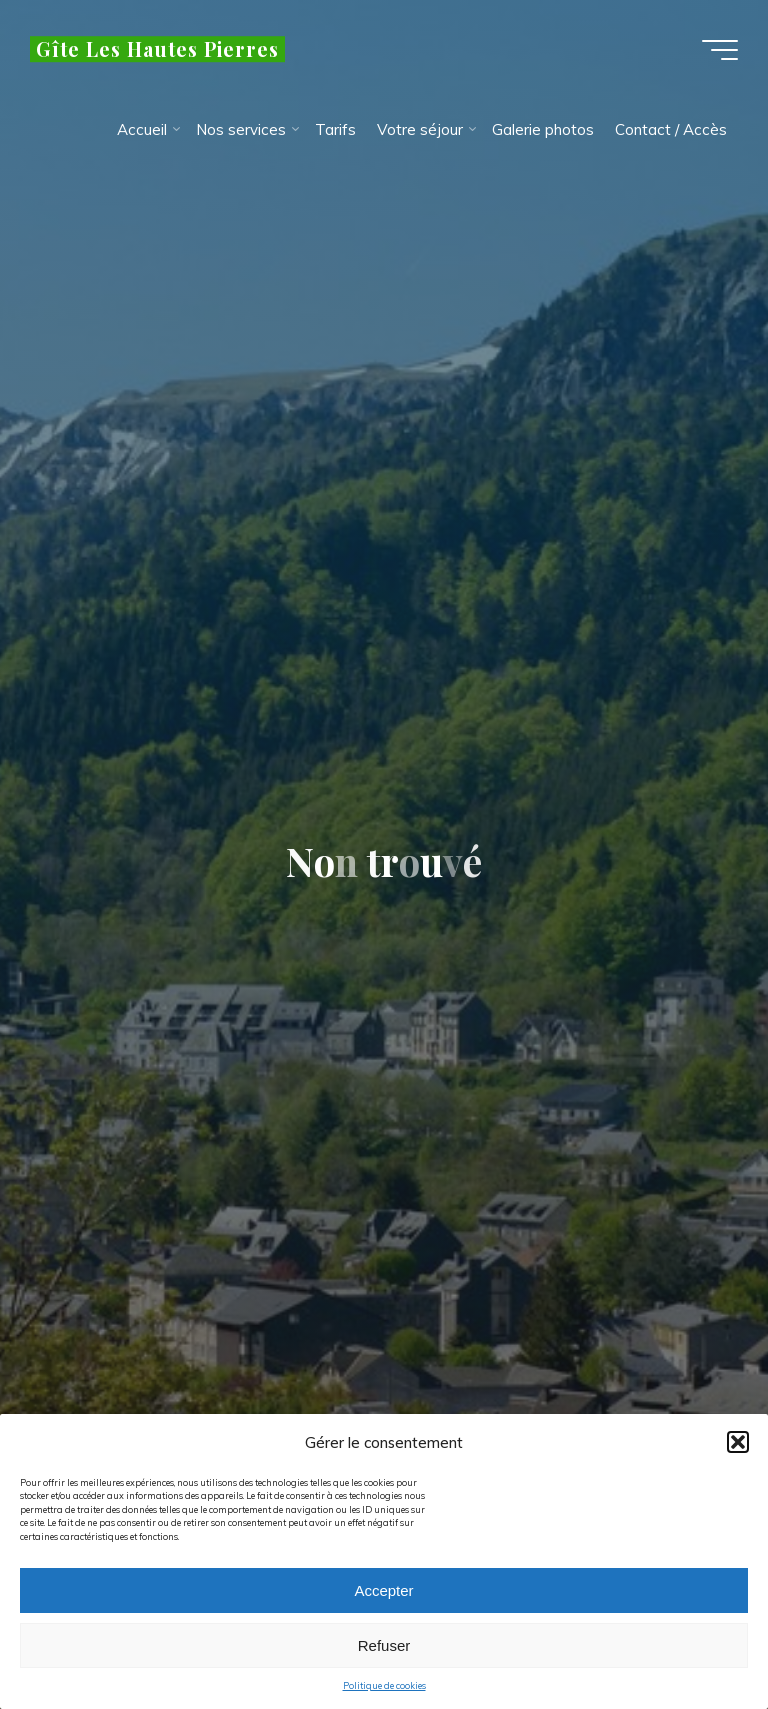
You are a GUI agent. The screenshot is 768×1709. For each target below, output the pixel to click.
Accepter (383, 1598)
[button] (738, 1451)
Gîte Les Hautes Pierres (157, 49)
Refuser (384, 1653)
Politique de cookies (384, 1694)
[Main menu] (720, 50)
